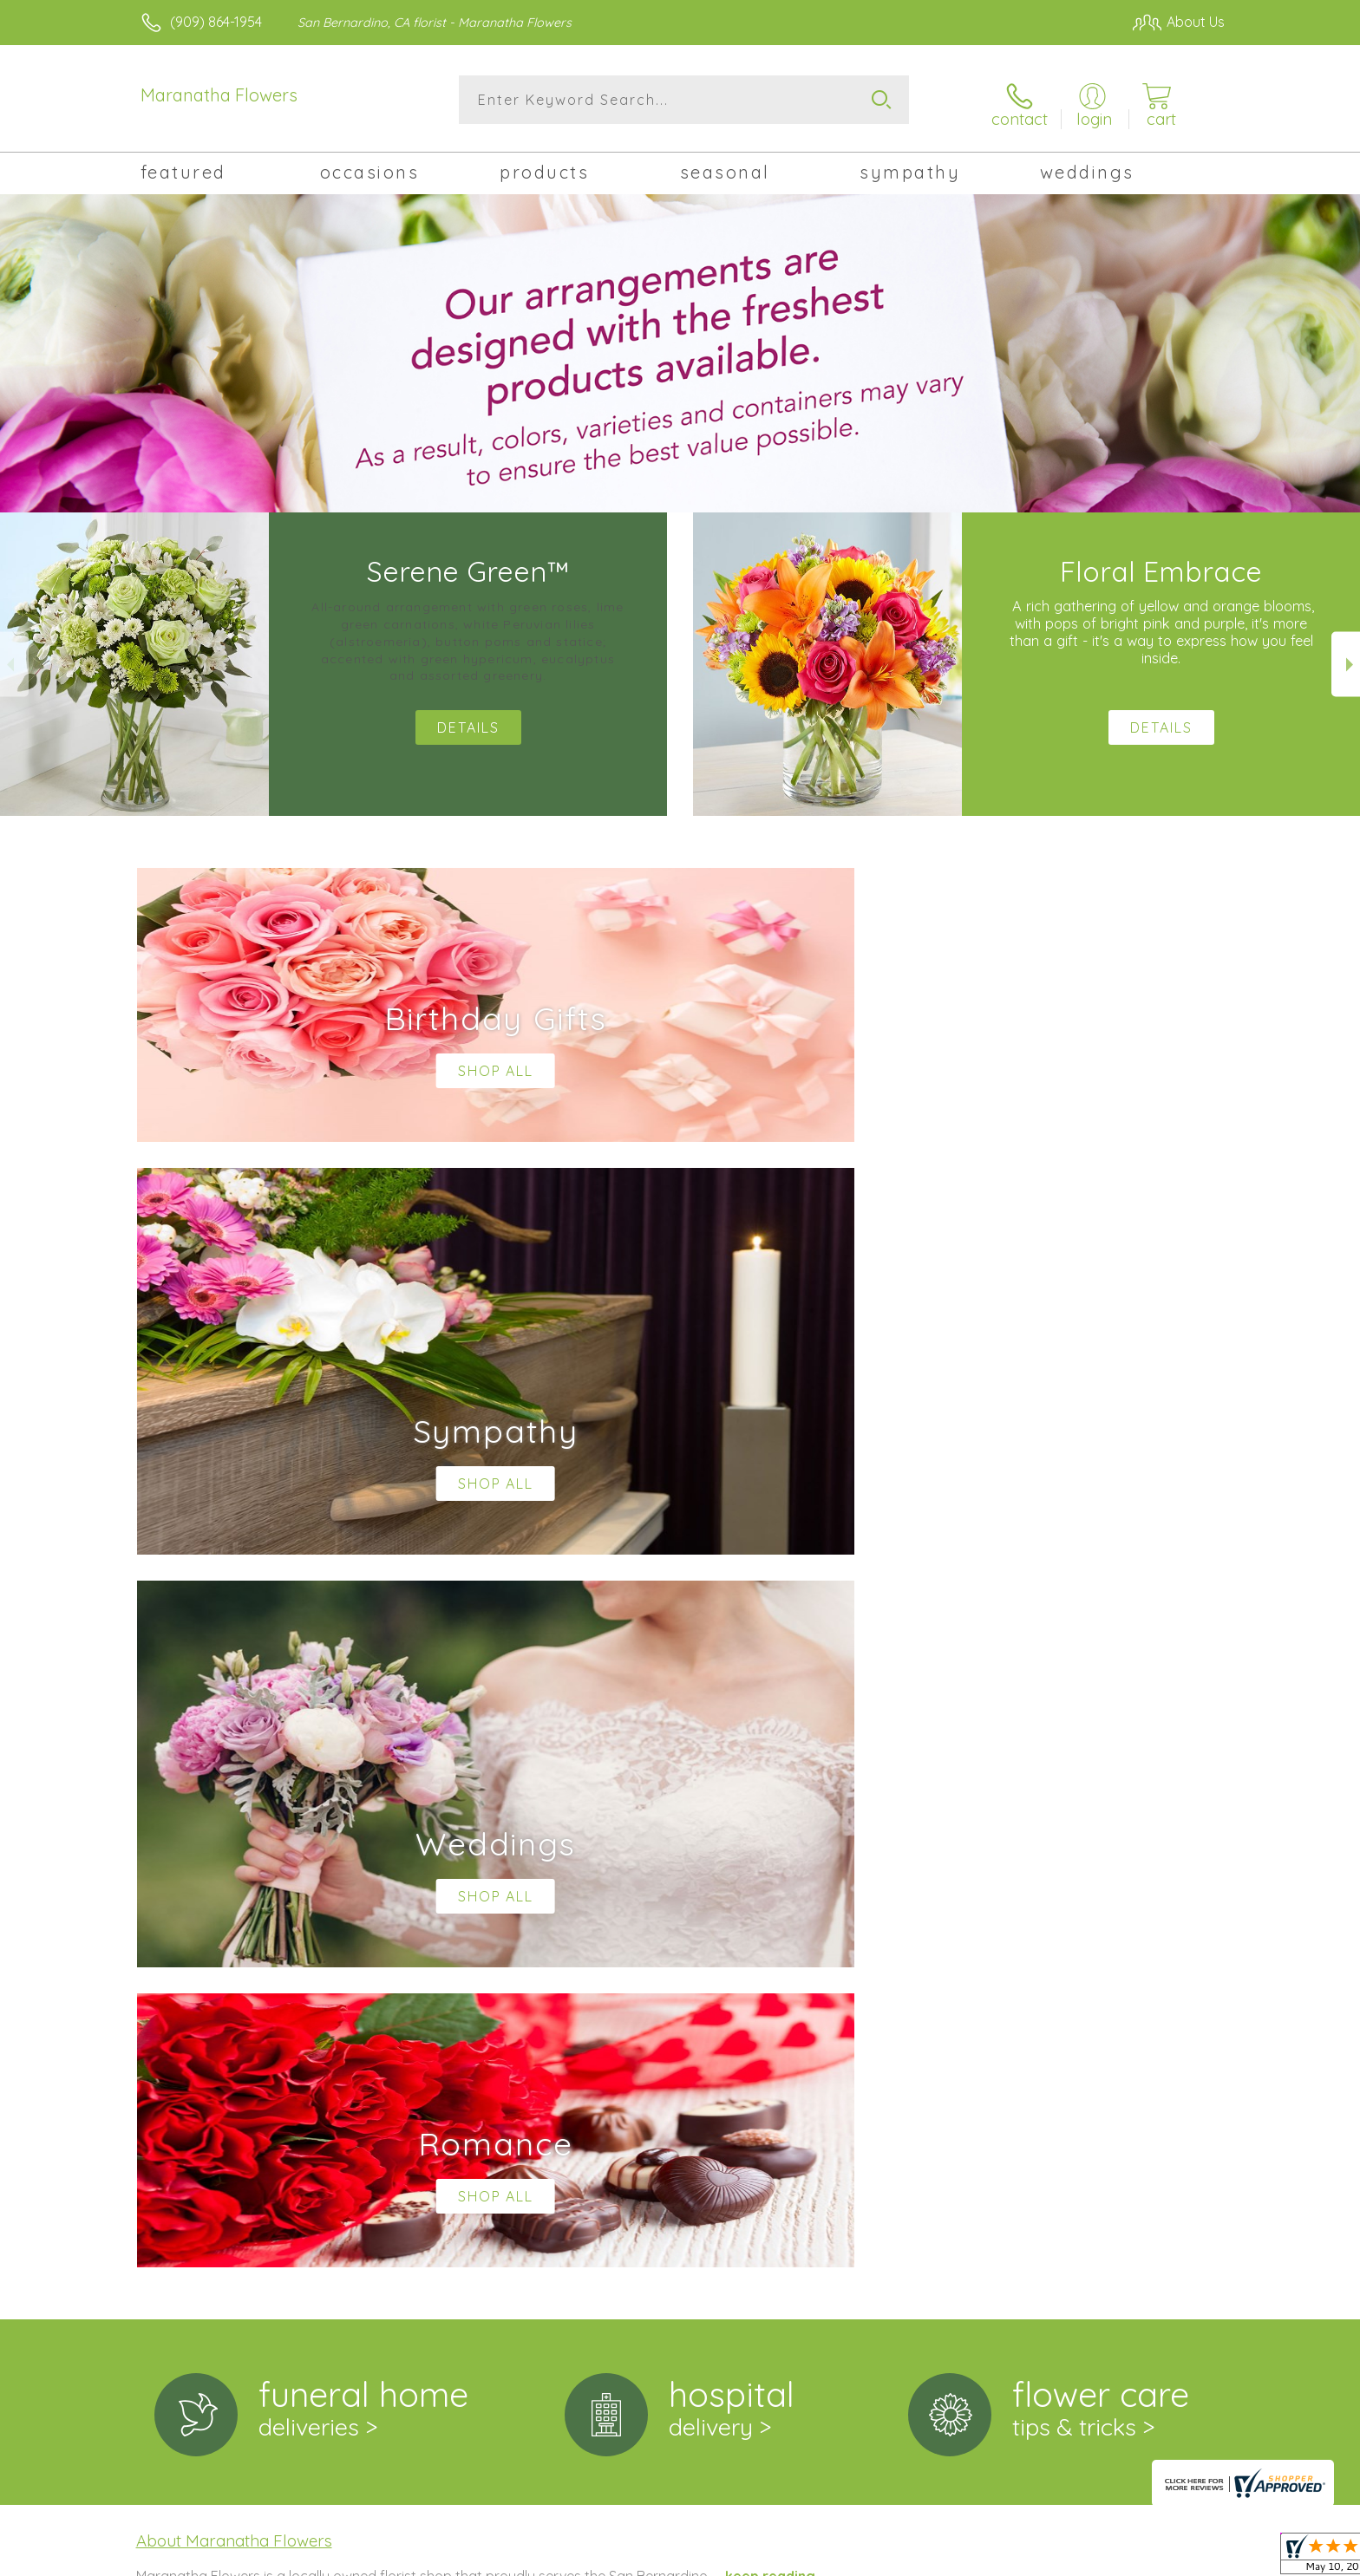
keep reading (770, 1856)
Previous (14, 657)
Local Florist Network (1071, 2558)
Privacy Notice (947, 2558)
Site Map (1178, 2558)
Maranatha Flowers (219, 95)
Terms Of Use (845, 2558)
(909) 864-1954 (216, 21)
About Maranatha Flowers (234, 1820)
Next (1345, 657)
